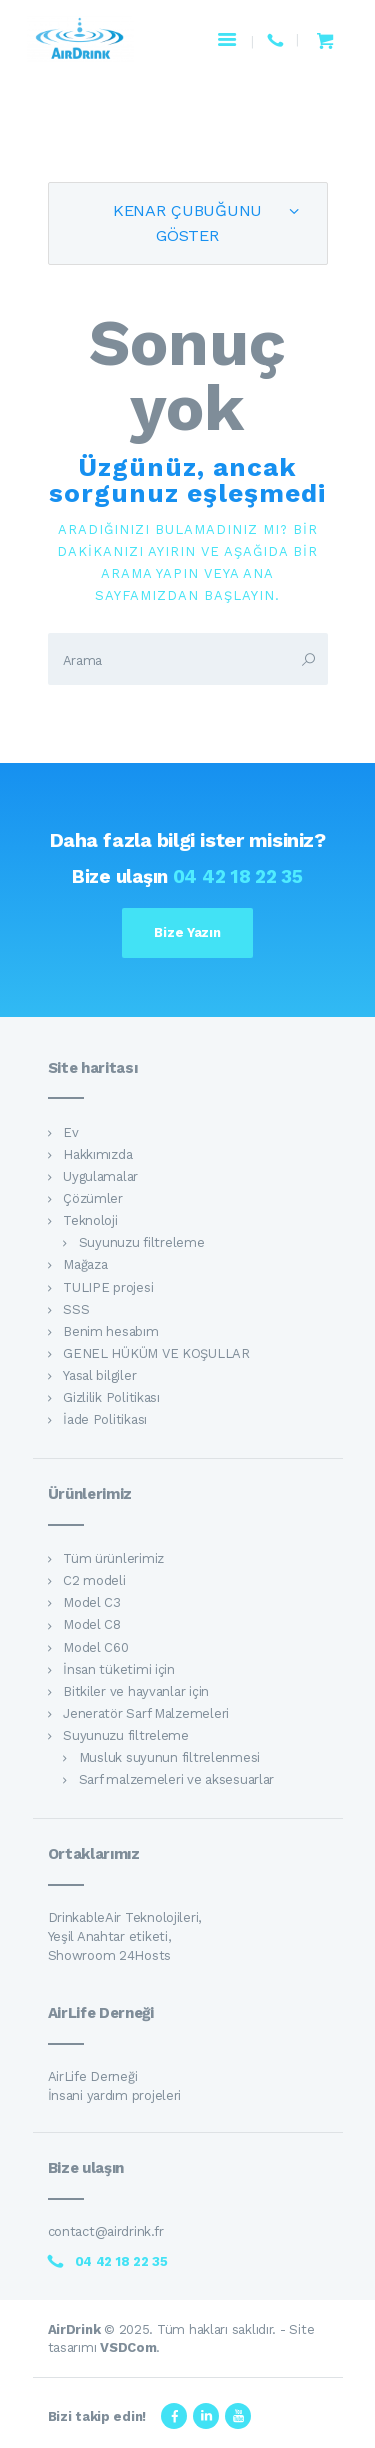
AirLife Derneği (93, 2076)
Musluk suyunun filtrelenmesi (169, 1757)
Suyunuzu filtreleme (142, 1242)
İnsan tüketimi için (119, 1669)
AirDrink (74, 2329)
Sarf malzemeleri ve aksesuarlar (177, 1779)
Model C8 (92, 1624)
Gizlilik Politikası (111, 1397)
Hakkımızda (97, 1154)
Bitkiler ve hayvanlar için (136, 1691)
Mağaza (85, 1264)
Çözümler (93, 1198)
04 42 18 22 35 (238, 877)
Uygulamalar (100, 1176)
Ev (70, 1132)
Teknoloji (90, 1220)
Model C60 (96, 1647)
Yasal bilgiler (99, 1375)
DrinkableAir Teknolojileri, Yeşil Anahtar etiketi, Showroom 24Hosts (125, 1936)
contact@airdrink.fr (106, 2231)
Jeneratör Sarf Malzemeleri (146, 1713)
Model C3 (92, 1602)
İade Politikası (105, 1419)
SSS (76, 1309)
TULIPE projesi (108, 1287)
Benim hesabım (110, 1331)
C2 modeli (94, 1580)
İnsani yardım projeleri (115, 2095)
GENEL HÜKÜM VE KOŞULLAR (156, 1353)
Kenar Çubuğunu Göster (187, 222)
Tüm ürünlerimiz (113, 1558)
